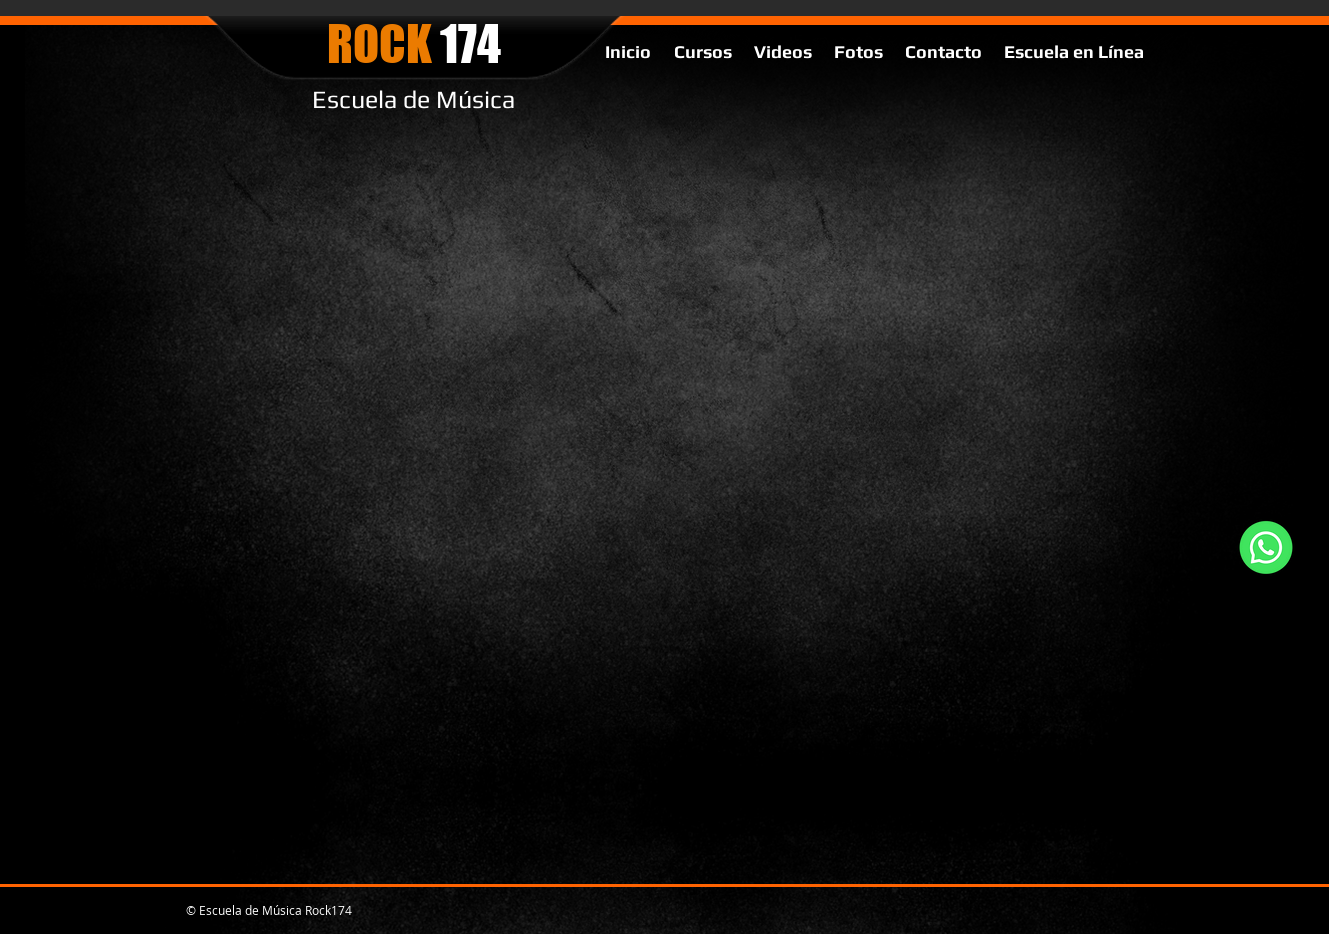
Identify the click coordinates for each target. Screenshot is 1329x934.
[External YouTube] (686, 328)
